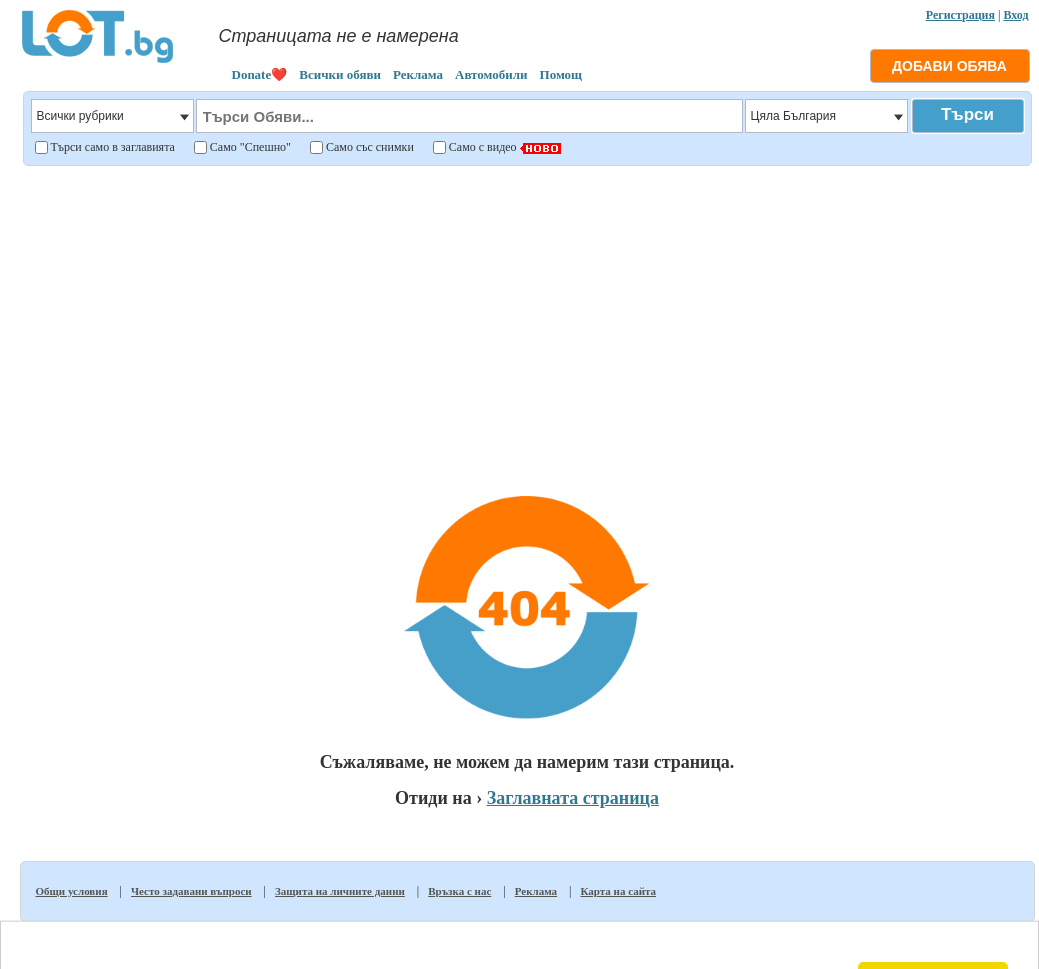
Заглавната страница (573, 798)
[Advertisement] (527, 314)
